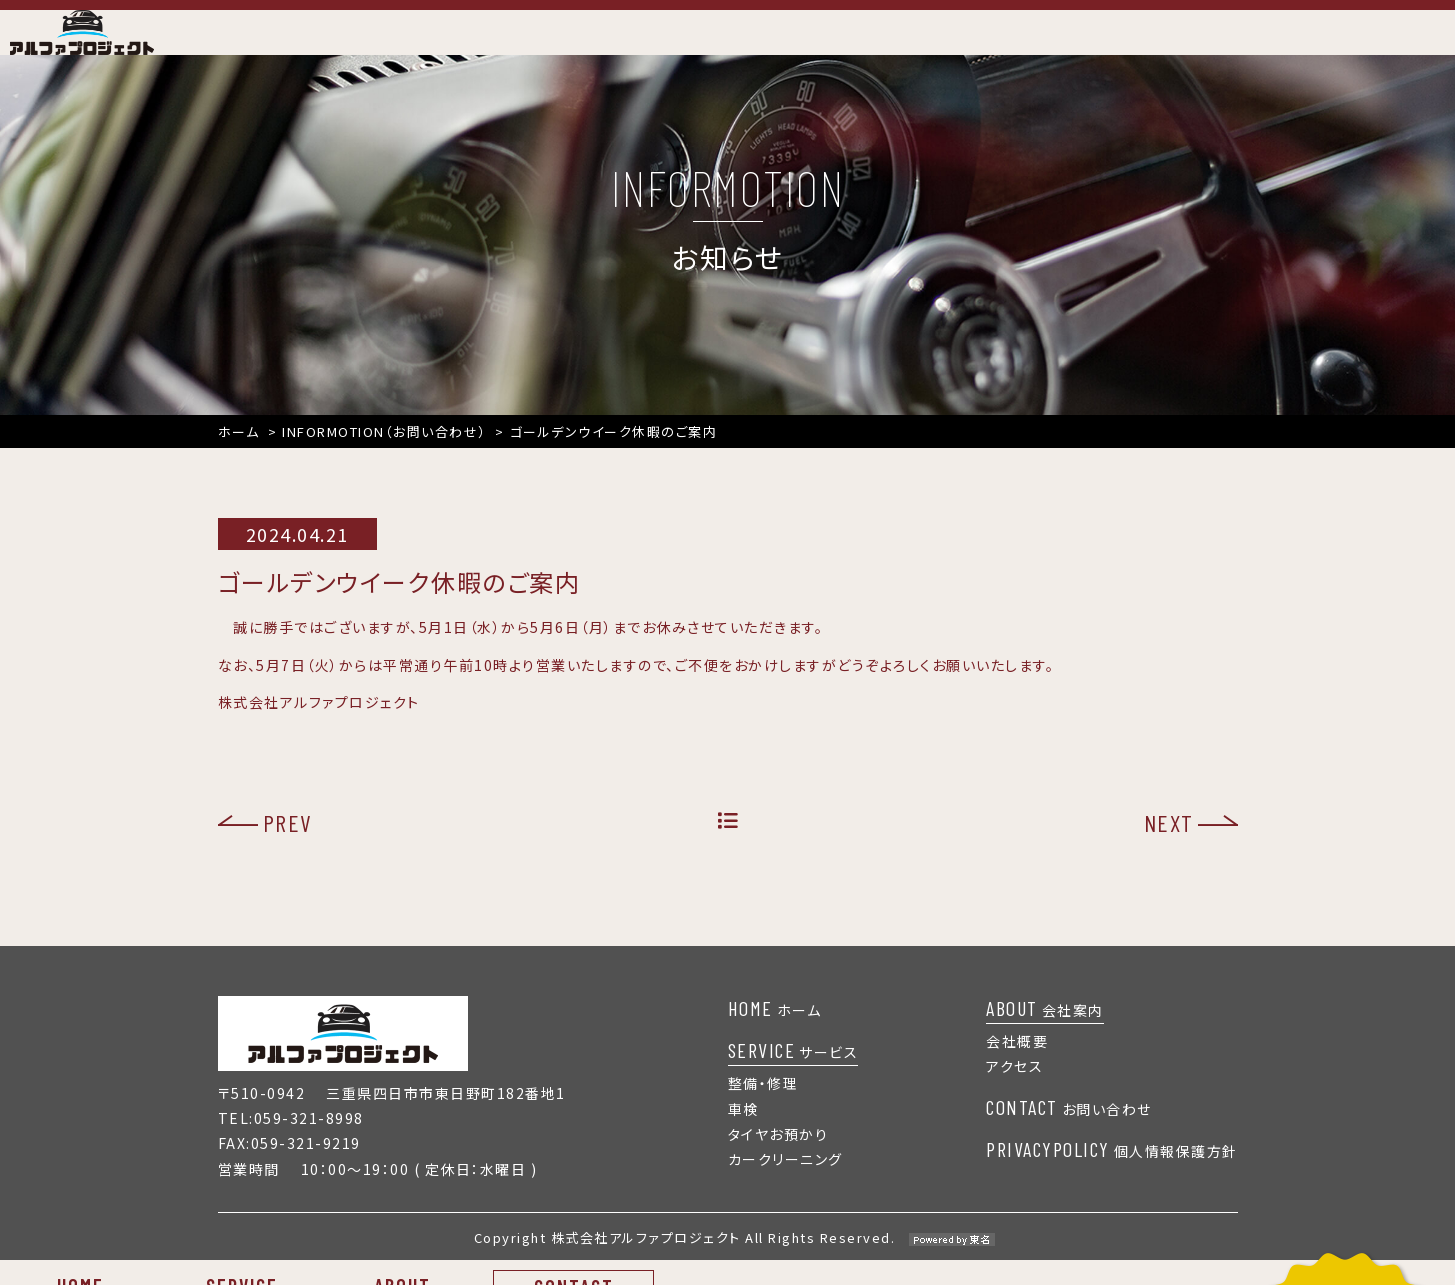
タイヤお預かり (778, 1159)
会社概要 (1017, 1066)
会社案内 (1045, 1033)
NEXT (1169, 847)
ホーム (239, 455)
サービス (793, 1075)
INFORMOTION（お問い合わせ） (384, 455)
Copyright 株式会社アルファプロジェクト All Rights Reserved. (728, 1262)
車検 (743, 1133)
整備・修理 (763, 1108)
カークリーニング (785, 1184)
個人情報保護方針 (1112, 1176)
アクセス (1014, 1091)
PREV (287, 847)
